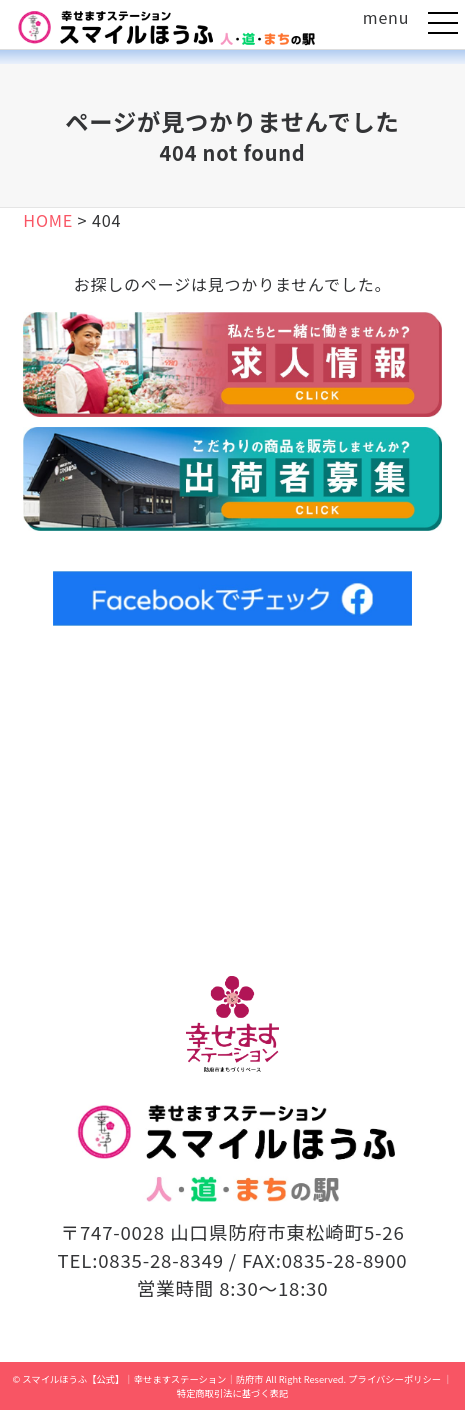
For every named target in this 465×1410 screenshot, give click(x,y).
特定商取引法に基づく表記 (233, 1393)
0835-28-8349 (161, 1259)
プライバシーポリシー (394, 1379)
